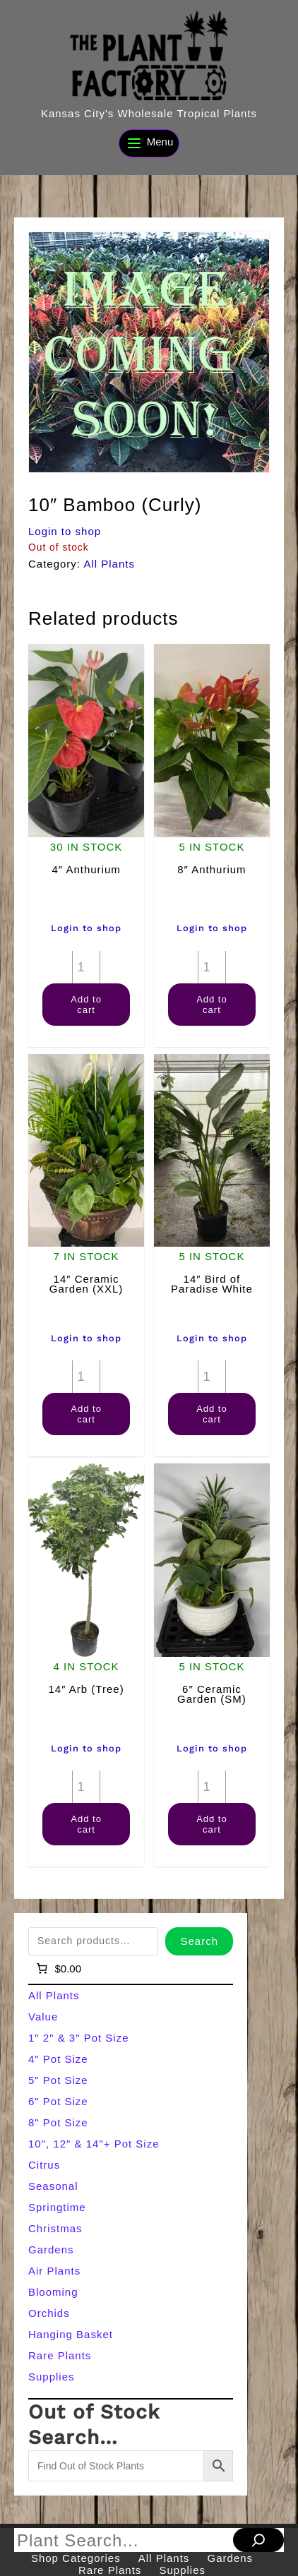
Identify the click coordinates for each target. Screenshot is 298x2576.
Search (199, 1941)
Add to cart (86, 1004)
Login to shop (64, 531)
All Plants (109, 564)
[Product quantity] (86, 967)
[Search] (258, 2540)
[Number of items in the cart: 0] (57, 1968)
